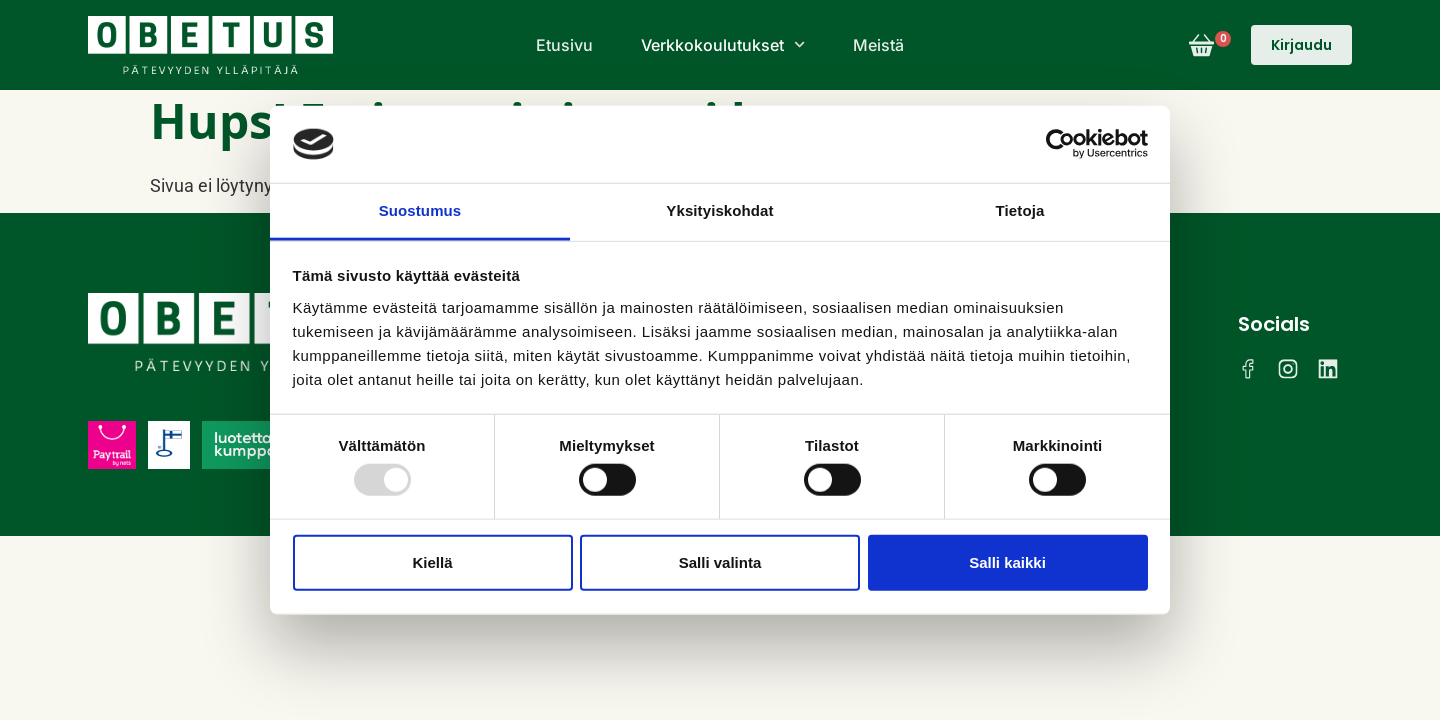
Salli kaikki (1007, 561)
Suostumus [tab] (420, 210)
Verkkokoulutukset (723, 45)
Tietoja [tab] (1020, 210)
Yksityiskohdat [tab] (719, 210)
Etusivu (564, 45)
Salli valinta (720, 561)
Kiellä (432, 561)
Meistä (878, 45)
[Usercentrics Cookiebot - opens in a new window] (1060, 144)
